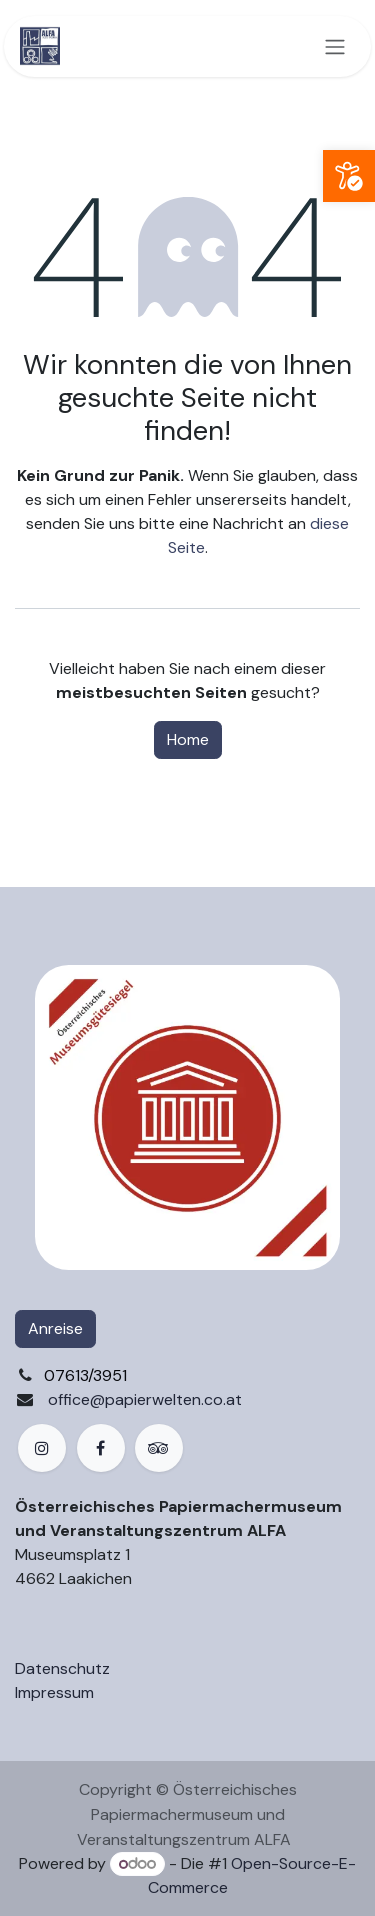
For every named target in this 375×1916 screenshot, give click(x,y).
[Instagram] (42, 1448)
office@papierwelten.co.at (145, 1399)
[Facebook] (101, 1448)
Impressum (54, 1692)
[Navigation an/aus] (335, 46)
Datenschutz (62, 1668)
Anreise (55, 1328)
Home (188, 739)
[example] (159, 1448)
